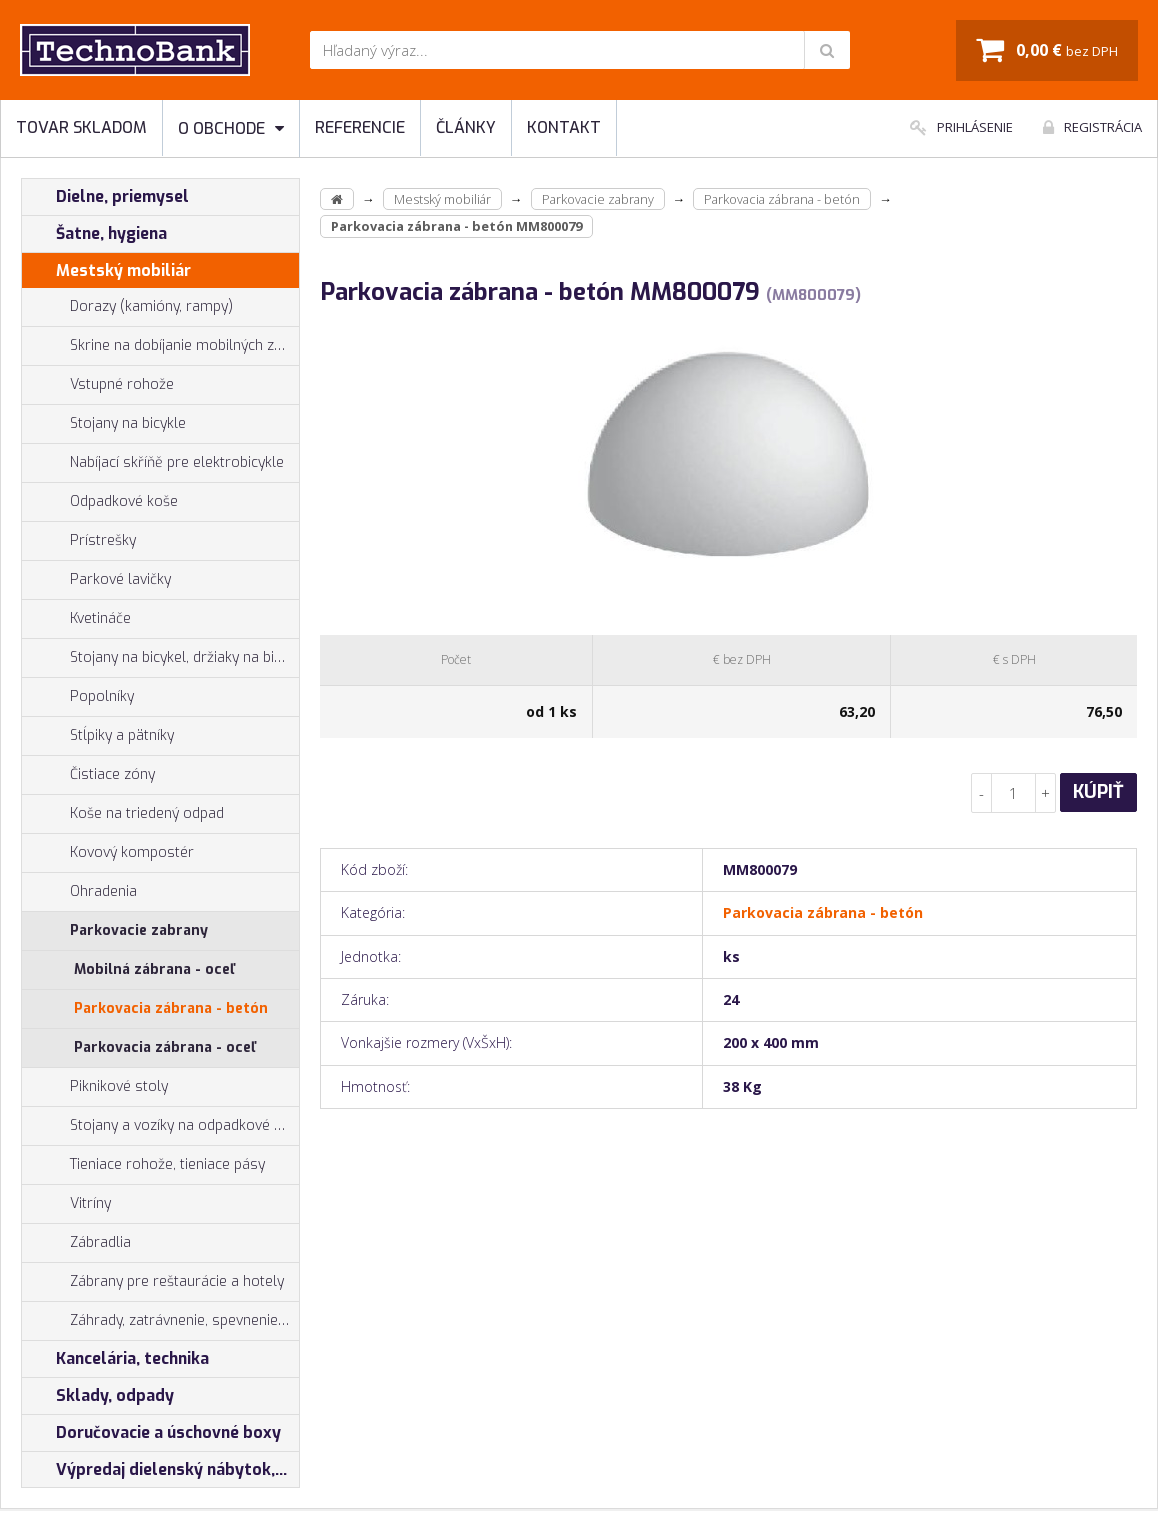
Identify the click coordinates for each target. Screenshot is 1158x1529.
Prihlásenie (961, 127)
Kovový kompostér (108, 853)
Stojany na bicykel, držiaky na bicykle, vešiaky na (160, 658)
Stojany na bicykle (104, 424)
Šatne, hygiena (94, 234)
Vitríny (66, 1204)
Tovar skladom (81, 127)
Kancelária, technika (115, 1359)
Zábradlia (76, 1243)
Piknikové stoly (95, 1087)
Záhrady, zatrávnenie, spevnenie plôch (160, 1321)
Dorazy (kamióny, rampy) (127, 307)
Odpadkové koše (100, 502)
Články (466, 127)
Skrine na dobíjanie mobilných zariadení (160, 346)
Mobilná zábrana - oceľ (154, 969)
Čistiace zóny (88, 775)
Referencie (360, 127)
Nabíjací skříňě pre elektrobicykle (177, 462)
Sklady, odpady (98, 1396)
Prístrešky (79, 541)
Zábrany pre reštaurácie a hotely (153, 1282)
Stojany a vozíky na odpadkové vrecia (160, 1126)
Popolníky (78, 697)
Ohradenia (79, 892)
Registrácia (1092, 127)
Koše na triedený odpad (123, 814)
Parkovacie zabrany (115, 931)
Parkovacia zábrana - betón (171, 1008)
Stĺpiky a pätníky (98, 736)
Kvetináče (76, 619)
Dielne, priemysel (105, 197)
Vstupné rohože (98, 385)
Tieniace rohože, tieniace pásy (143, 1165)
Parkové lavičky (96, 580)
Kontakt (564, 127)
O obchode (231, 128)
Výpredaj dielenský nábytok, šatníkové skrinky (160, 1470)
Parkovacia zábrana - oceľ (164, 1047)
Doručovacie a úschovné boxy (151, 1433)
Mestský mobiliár (106, 271)
